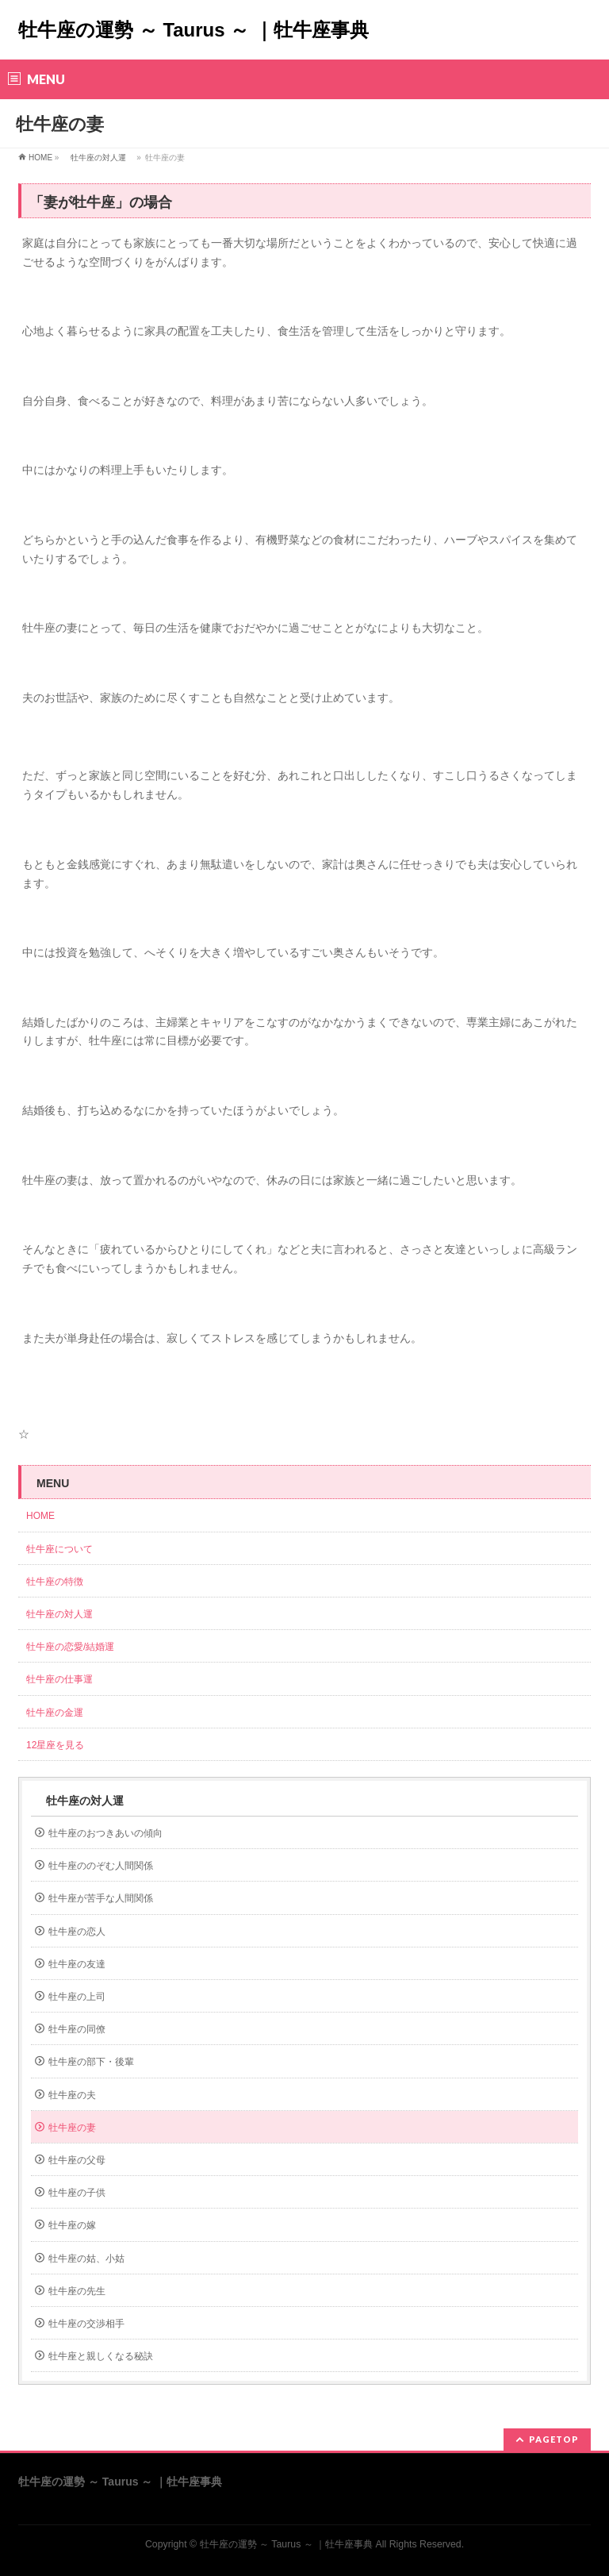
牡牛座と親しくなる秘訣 (100, 2356)
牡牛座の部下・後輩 (91, 2061)
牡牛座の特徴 (54, 1581)
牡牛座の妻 (72, 2127)
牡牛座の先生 (76, 2291)
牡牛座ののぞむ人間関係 (100, 1865)
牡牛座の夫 (72, 2095)
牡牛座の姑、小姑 (86, 2258)
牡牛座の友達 (76, 1964)
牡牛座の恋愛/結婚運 (70, 1646)
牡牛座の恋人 (76, 1931)
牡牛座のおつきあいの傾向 (105, 1833)
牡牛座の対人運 (98, 157)
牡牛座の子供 (76, 2192)
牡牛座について (64, 1549)
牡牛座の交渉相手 (86, 2323)
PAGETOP (554, 2439)
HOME (40, 157)
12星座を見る (55, 1745)
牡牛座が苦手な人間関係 (100, 1898)
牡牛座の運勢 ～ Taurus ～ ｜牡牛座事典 (193, 29)
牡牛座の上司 (76, 1996)
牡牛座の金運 (54, 1712)
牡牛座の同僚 (76, 2029)
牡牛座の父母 (76, 2160)
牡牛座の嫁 (72, 2225)
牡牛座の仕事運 (59, 1679)
